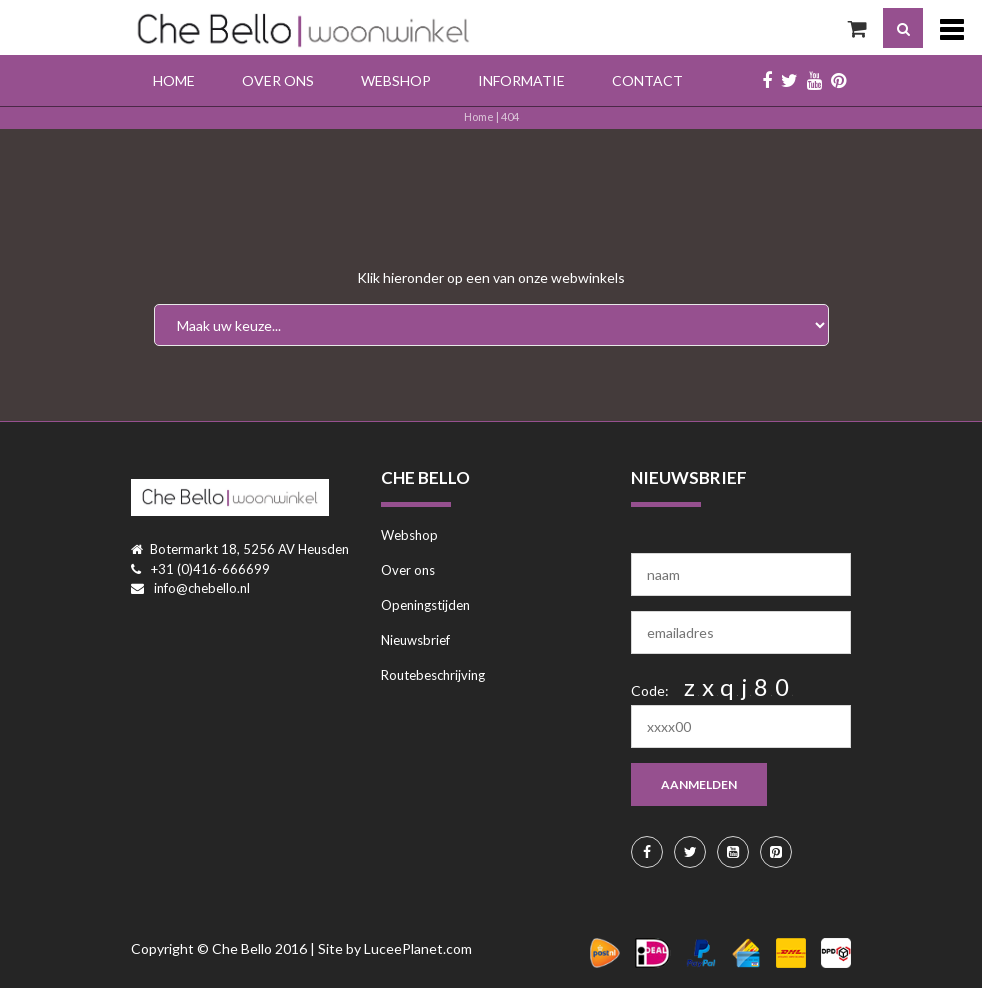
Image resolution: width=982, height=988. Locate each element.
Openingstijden (425, 605)
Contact (647, 80)
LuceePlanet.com (418, 948)
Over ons (278, 80)
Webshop (396, 80)
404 (510, 116)
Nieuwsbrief (415, 640)
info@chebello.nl (202, 588)
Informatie (521, 80)
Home (174, 80)
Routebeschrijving (433, 675)
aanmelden (699, 784)
